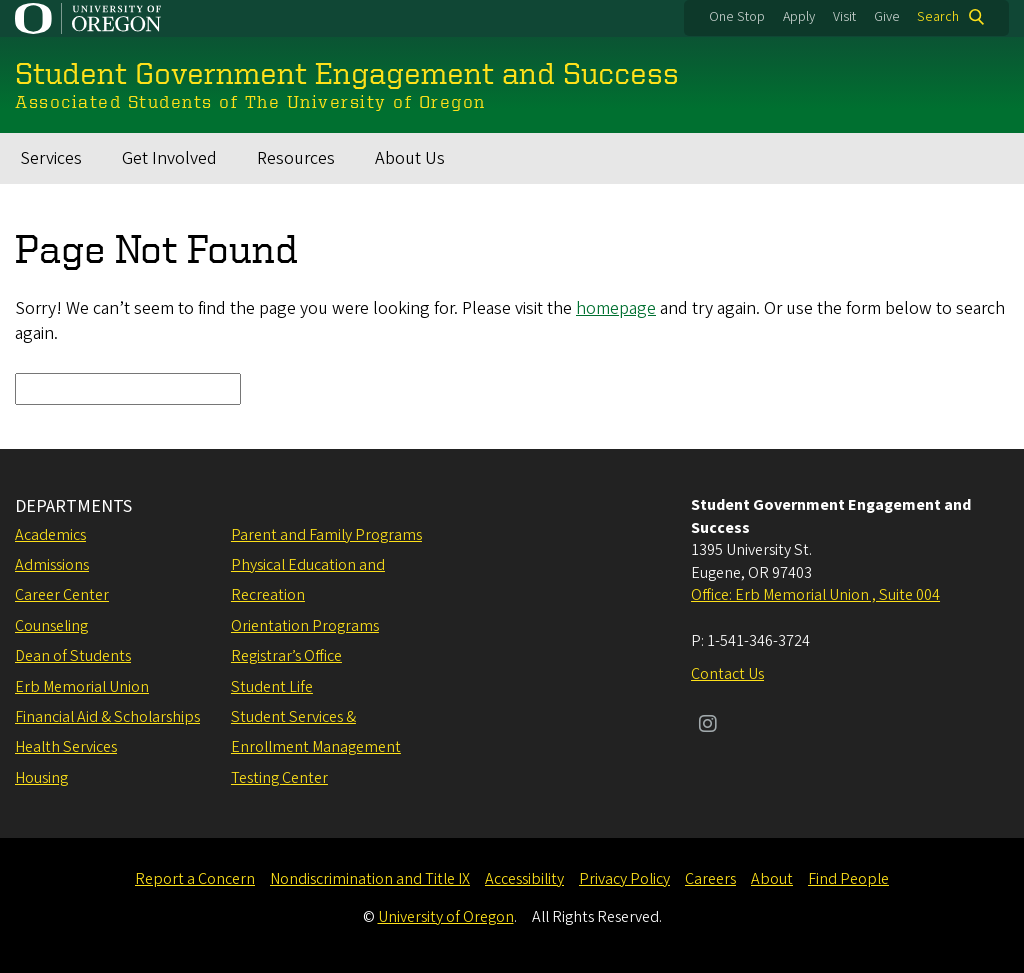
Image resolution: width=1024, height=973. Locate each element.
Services (51, 158)
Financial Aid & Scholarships (107, 717)
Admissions (52, 565)
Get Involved (169, 158)
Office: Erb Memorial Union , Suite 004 (815, 595)
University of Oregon (446, 917)
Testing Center (279, 778)
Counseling (51, 626)
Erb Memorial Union (82, 687)
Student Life (272, 687)
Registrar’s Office (286, 656)
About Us (410, 158)
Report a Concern (195, 879)
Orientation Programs (305, 626)
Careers (710, 879)
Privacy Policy (624, 879)
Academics (50, 535)
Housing (41, 778)
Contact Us (727, 674)
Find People (848, 879)
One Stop (737, 17)
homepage (616, 308)
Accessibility (524, 879)
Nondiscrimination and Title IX (370, 879)
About (772, 879)
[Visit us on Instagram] (708, 726)
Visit (844, 17)
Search (938, 17)
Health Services (66, 747)
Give (887, 17)
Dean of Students (73, 656)
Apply (799, 17)
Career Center (62, 595)
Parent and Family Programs (326, 535)
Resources (296, 158)
